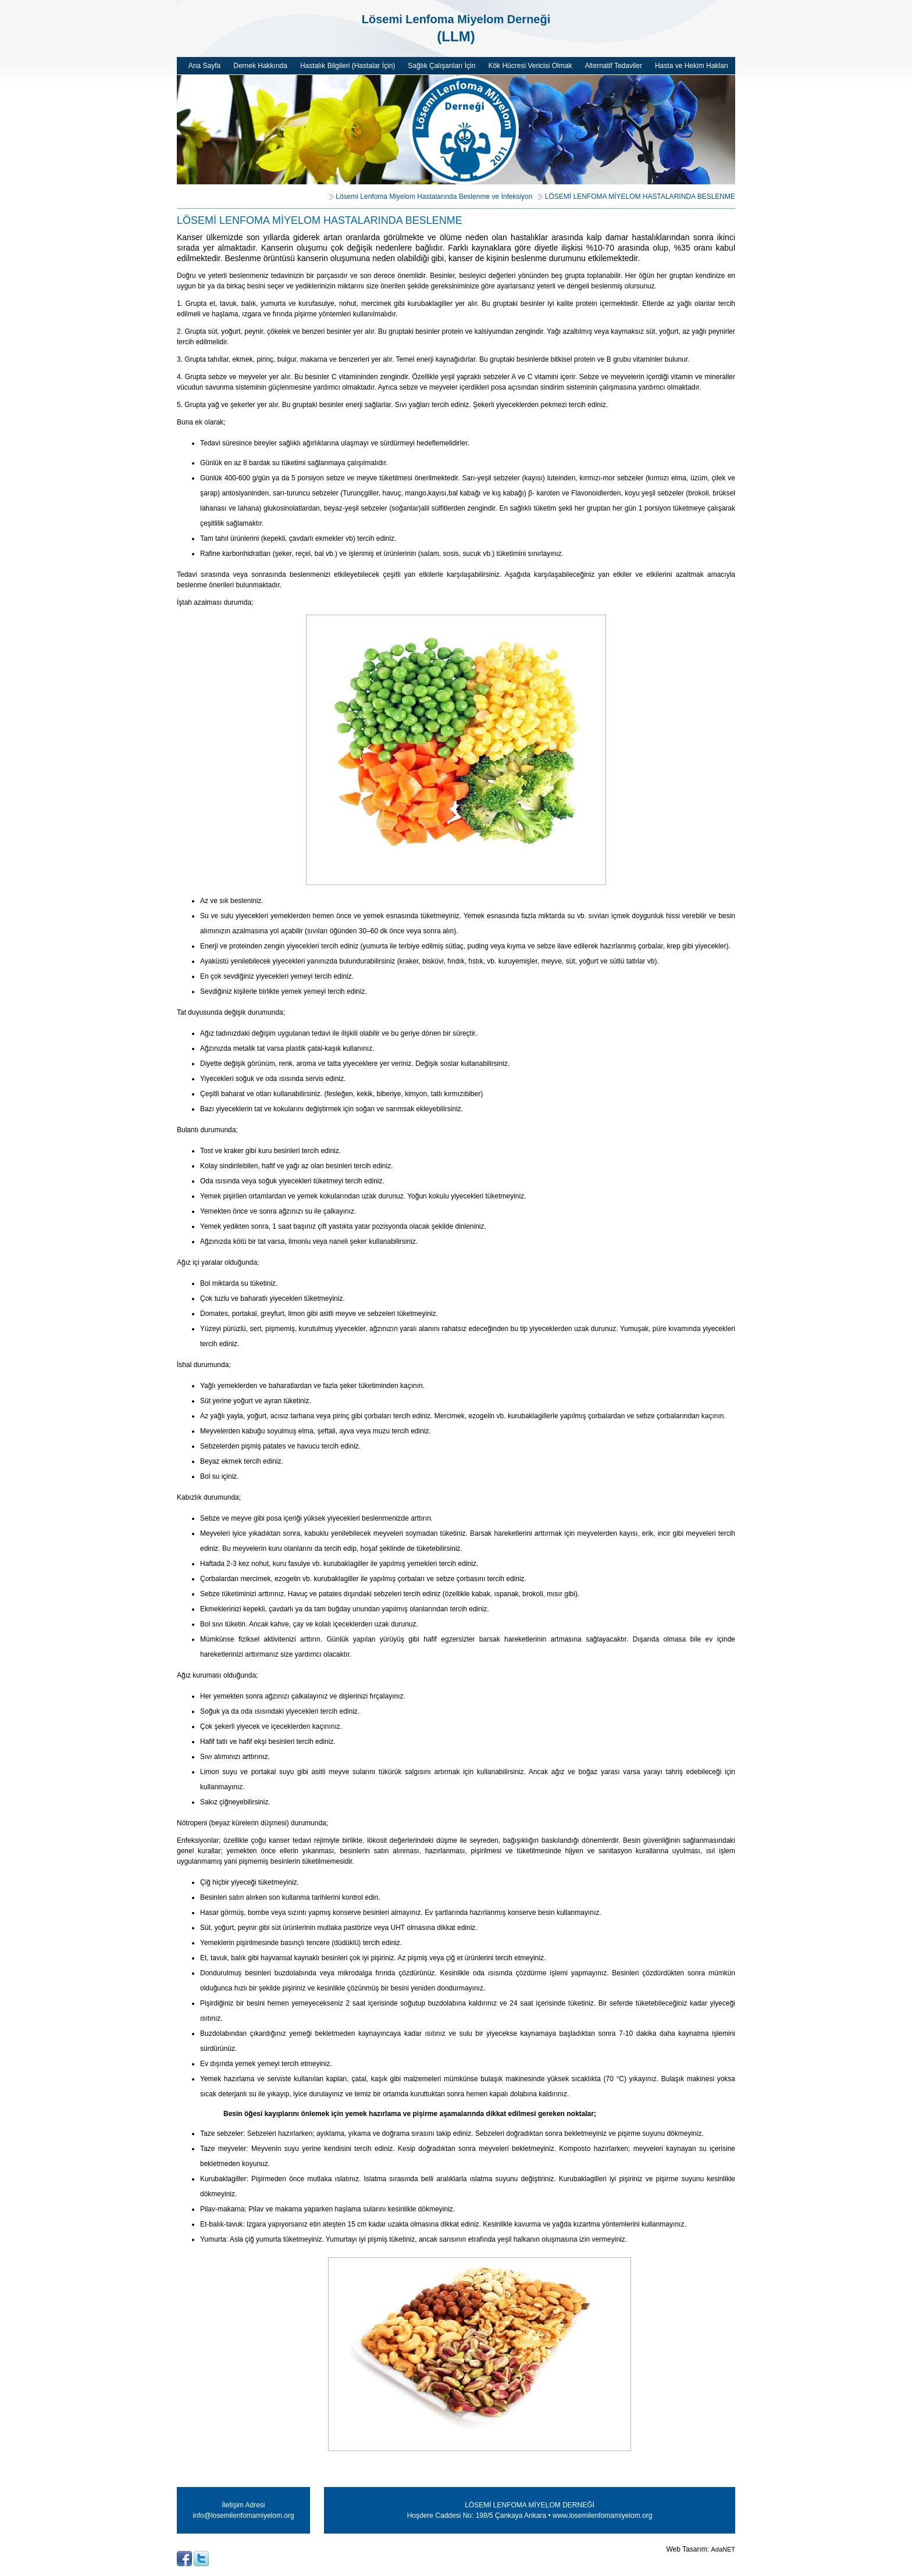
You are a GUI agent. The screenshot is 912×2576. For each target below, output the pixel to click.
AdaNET (723, 2549)
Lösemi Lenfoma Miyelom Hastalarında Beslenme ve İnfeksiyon (434, 196)
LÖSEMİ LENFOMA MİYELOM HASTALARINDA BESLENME (640, 196)
